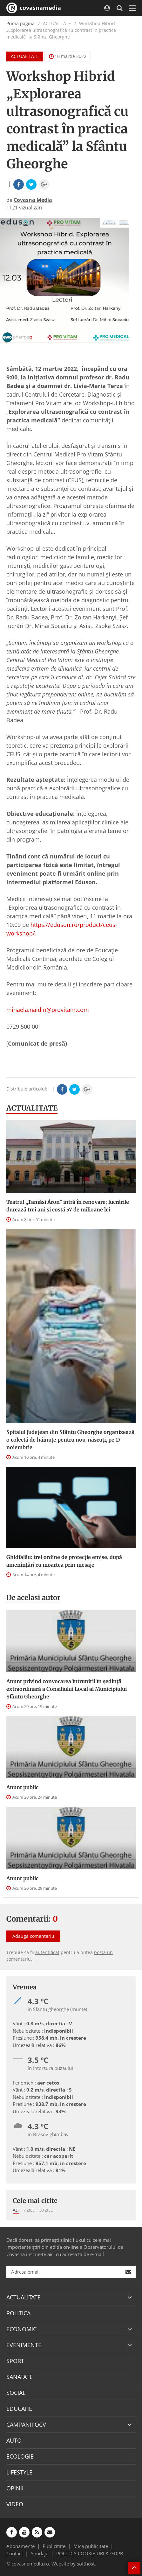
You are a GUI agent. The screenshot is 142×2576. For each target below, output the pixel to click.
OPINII (15, 2488)
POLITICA (18, 2313)
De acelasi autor (33, 1597)
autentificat (47, 1952)
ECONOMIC (21, 2329)
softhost (86, 2563)
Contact (14, 2553)
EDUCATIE (19, 2408)
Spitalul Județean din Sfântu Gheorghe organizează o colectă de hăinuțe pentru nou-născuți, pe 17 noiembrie (70, 1439)
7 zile (29, 2210)
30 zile (46, 2210)
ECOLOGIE (20, 2456)
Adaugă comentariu (33, 1936)
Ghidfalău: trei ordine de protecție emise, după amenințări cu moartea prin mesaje (64, 1561)
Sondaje (39, 2553)
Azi (16, 2210)
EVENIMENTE (23, 2345)
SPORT (15, 2361)
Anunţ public (22, 1787)
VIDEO (14, 2504)
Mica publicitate (90, 2546)
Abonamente (20, 2546)
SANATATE (19, 2377)
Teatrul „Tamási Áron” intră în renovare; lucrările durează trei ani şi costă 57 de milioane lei (67, 1206)
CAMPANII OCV (26, 2424)
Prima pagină (20, 23)
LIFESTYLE (19, 2472)
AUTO (14, 2440)
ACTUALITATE (25, 56)
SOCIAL (15, 2392)
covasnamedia (33, 8)
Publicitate (54, 2546)
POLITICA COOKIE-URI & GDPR (89, 2553)
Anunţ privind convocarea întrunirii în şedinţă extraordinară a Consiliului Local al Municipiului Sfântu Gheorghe (66, 1689)
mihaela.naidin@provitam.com (47, 1009)
